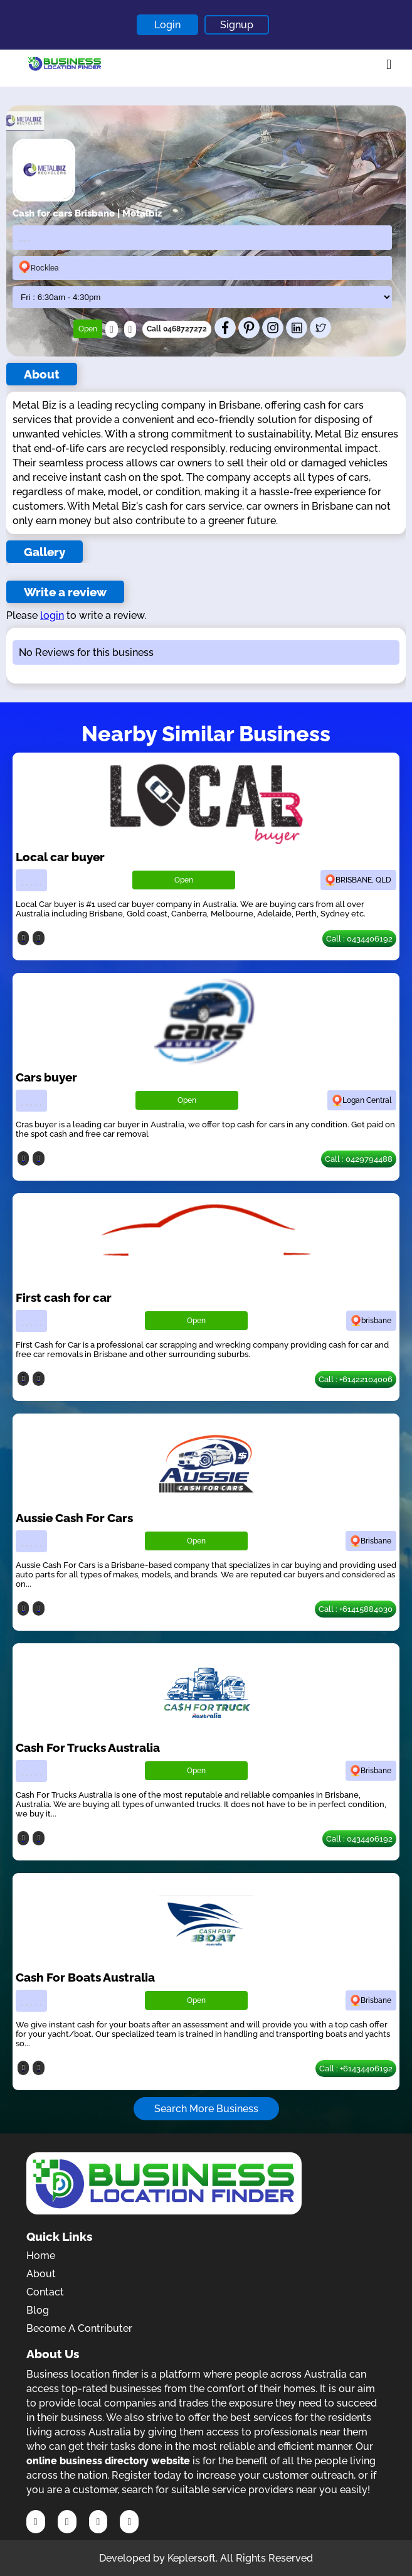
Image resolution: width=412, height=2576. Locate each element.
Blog (37, 2310)
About (41, 2274)
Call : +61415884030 (356, 1609)
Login (167, 25)
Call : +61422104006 (356, 1379)
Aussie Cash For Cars (74, 1518)
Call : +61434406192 (356, 2068)
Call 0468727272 (177, 329)
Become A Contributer (79, 2328)
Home (40, 2256)
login (52, 615)
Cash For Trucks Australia (88, 1747)
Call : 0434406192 (359, 938)
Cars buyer (46, 1077)
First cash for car (64, 1297)
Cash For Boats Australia (85, 1977)
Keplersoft (191, 2558)
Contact (45, 2292)
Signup (236, 25)
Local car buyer (60, 857)
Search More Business (206, 2109)
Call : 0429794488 (359, 1159)
